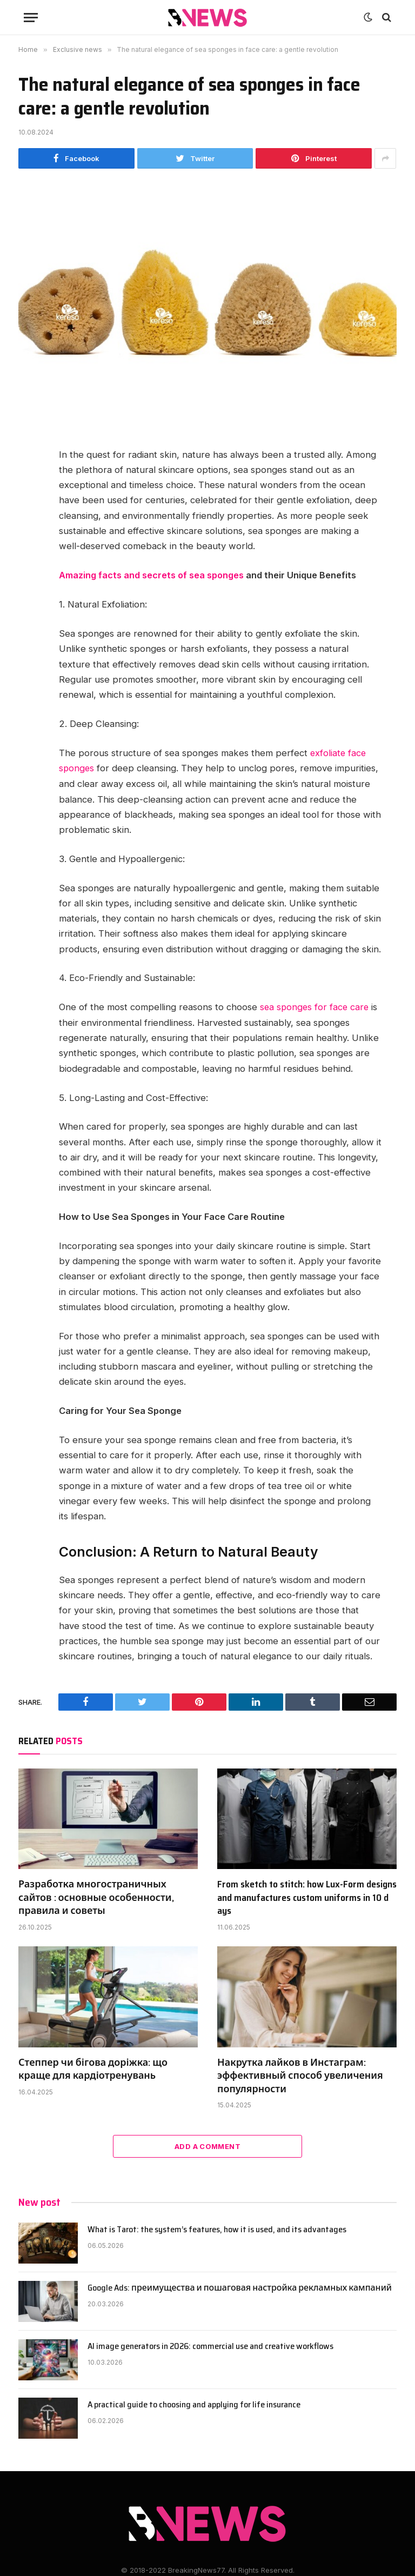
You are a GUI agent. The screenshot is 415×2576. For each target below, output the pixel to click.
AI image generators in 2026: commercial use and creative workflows (210, 2345)
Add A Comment (207, 2145)
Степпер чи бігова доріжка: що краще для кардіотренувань (93, 2067)
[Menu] (31, 17)
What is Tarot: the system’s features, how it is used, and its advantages (217, 2229)
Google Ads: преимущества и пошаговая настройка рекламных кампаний (240, 2287)
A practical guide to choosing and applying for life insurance (194, 2404)
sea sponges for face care (315, 1005)
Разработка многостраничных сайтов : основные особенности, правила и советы (96, 1896)
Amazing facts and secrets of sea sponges (152, 575)
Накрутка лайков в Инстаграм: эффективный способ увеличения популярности (300, 2074)
